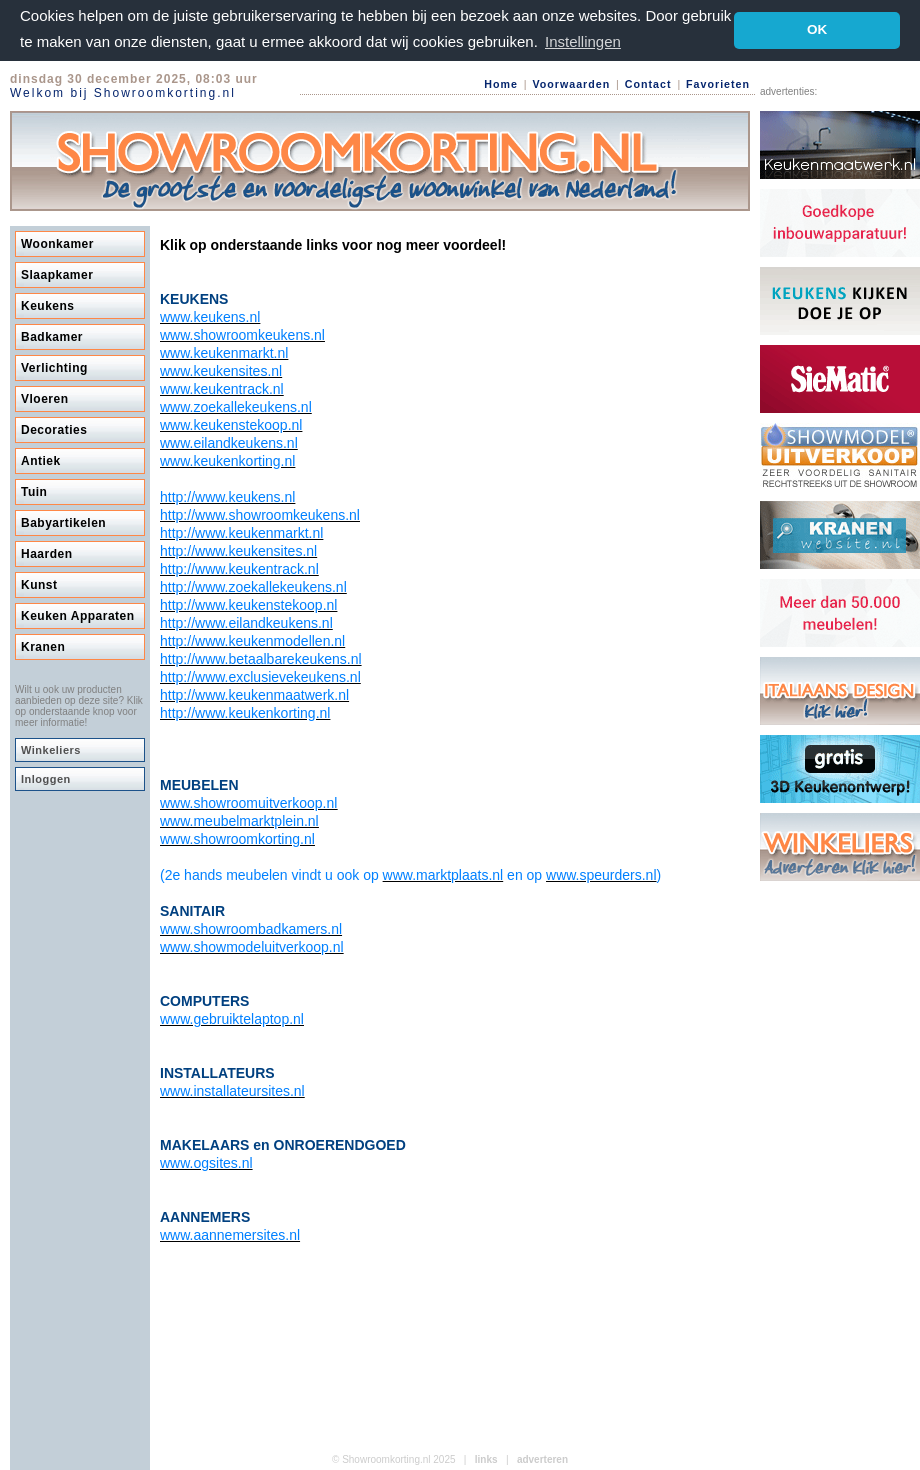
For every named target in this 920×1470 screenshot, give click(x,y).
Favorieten (718, 84)
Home (501, 84)
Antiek (41, 461)
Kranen (43, 647)
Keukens (48, 306)
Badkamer (52, 337)
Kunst (39, 585)
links (486, 1459)
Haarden (47, 554)
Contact (648, 84)
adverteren (542, 1459)
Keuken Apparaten (78, 616)
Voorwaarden (571, 84)
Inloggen (46, 779)
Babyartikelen (63, 523)
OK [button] (817, 29)
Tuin (34, 492)
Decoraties (54, 430)
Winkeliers (51, 750)
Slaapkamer (57, 275)
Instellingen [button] (583, 41)
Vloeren (45, 399)
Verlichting (54, 368)
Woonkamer (57, 244)
